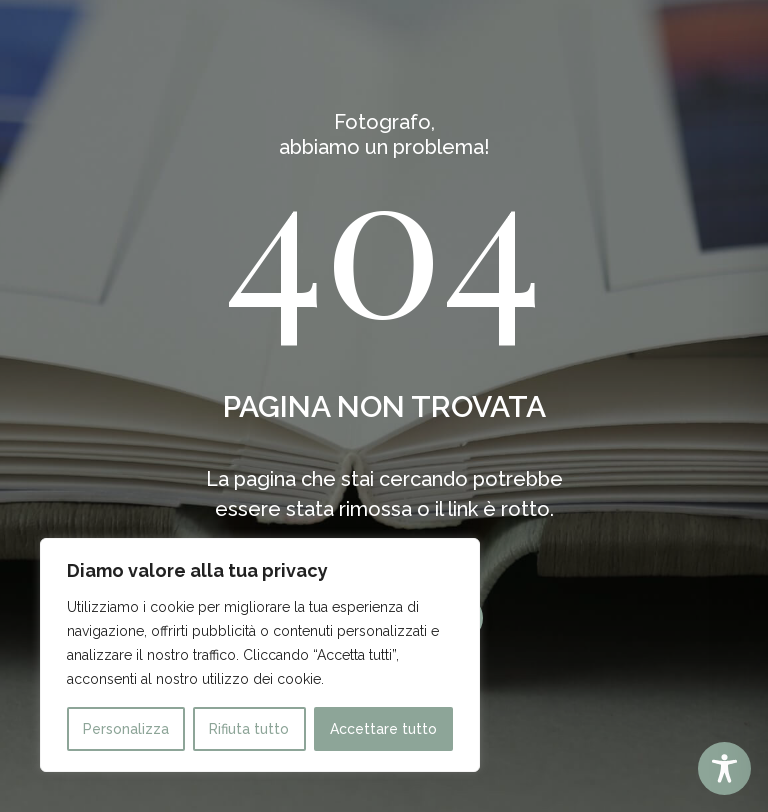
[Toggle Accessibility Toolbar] (724, 768)
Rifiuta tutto (249, 729)
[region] (260, 655)
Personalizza (126, 729)
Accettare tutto (383, 729)
